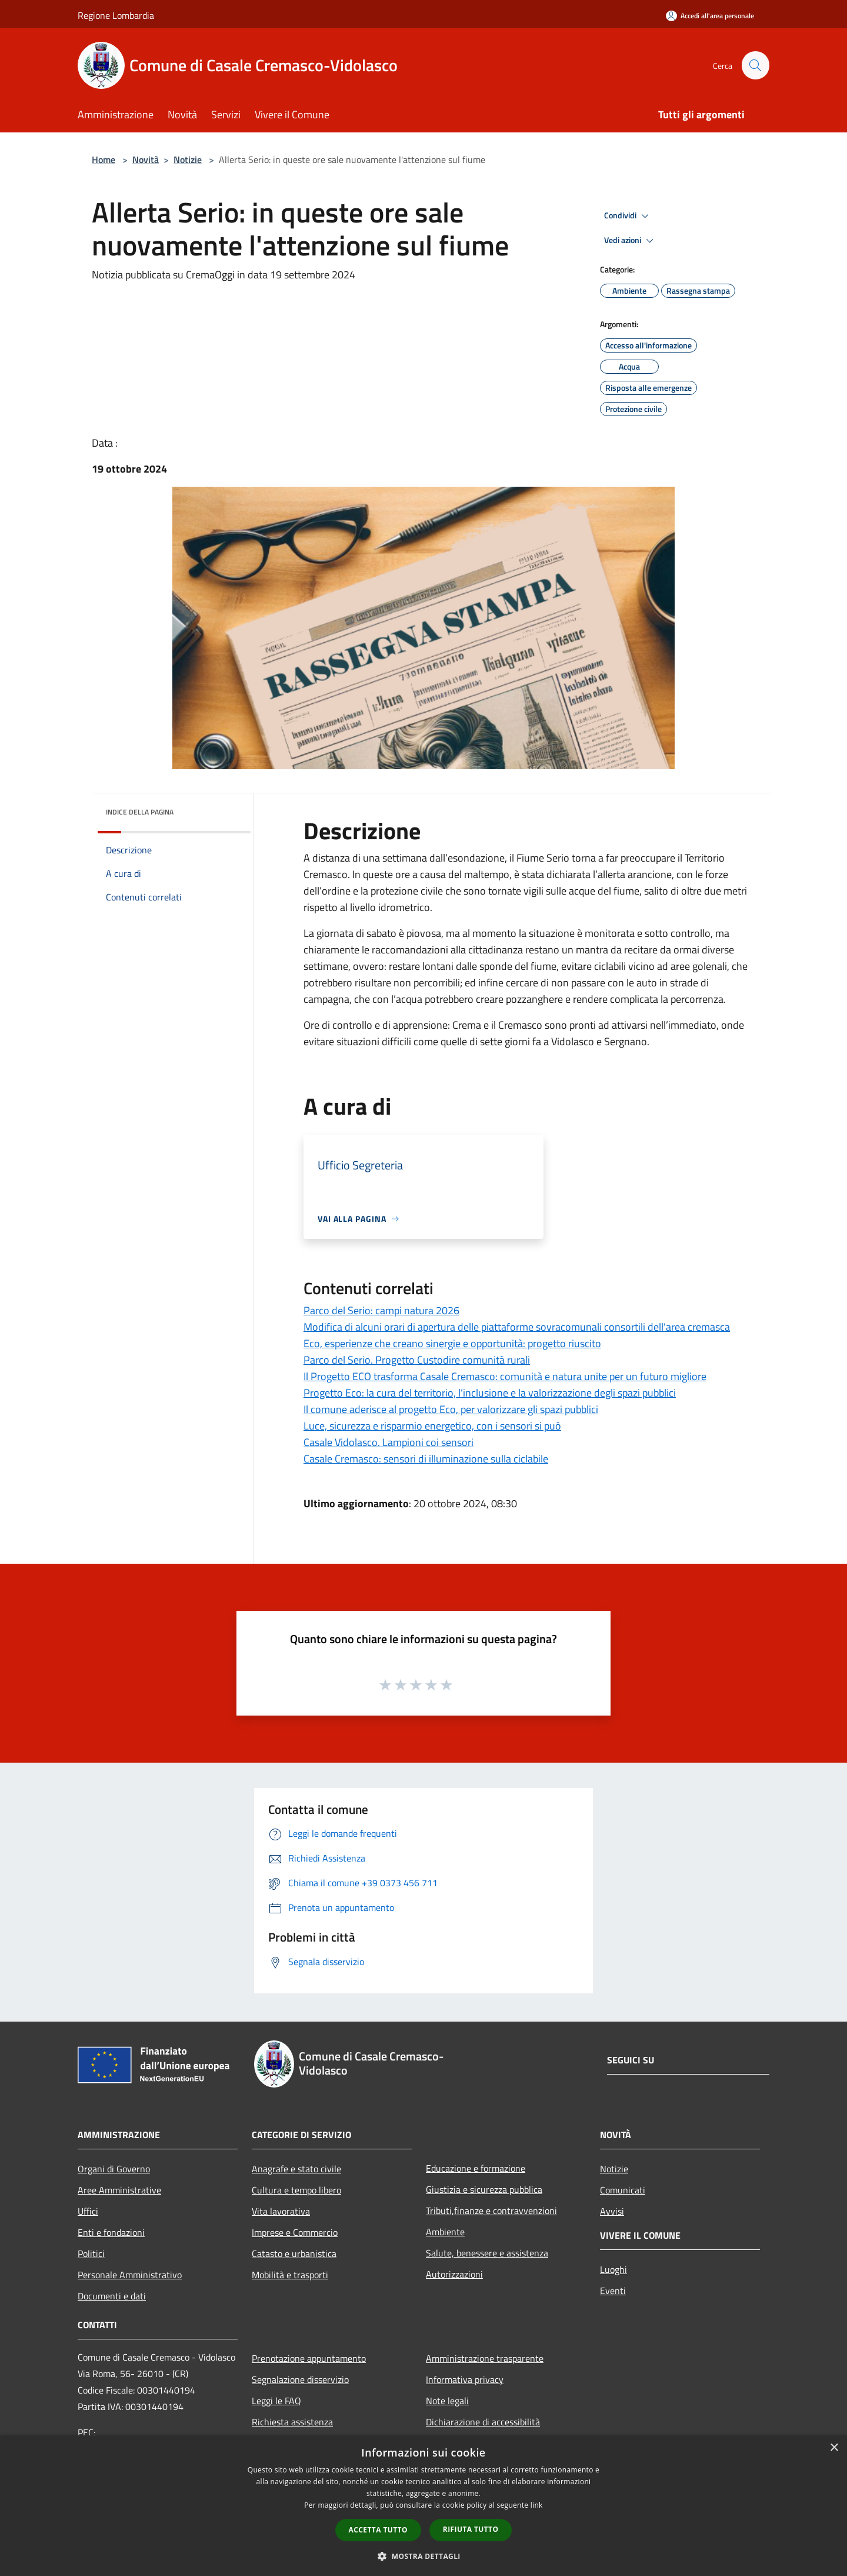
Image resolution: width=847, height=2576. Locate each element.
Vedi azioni (630, 241)
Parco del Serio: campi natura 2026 (381, 1310)
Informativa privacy (464, 2379)
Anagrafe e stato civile (296, 2169)
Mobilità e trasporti (290, 2275)
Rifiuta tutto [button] (471, 2529)
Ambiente (445, 2232)
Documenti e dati (112, 2296)
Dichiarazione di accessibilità (483, 2422)
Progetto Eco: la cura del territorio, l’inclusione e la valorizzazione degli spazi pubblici (490, 1393)
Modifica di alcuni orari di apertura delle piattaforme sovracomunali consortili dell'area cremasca (517, 1327)
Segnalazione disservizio (300, 2379)
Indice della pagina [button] (140, 811)
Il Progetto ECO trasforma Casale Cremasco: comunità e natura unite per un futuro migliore (505, 1376)
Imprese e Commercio (295, 2232)
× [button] (833, 2448)
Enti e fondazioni (111, 2232)
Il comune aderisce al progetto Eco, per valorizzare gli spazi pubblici (451, 1409)
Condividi (628, 216)
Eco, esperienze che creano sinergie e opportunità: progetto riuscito (452, 1343)
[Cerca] (755, 65)
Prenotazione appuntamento (309, 2358)
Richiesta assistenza (292, 2422)
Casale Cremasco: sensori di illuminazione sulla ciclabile (426, 1459)
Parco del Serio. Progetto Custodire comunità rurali (417, 1360)
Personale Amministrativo (130, 2275)
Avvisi (612, 2211)
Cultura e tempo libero (296, 2190)
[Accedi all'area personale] (710, 15)
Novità (145, 159)
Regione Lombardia (116, 15)
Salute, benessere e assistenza (487, 2253)
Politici (91, 2253)
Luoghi (613, 2269)
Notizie (188, 159)
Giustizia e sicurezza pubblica (484, 2189)
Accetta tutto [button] (378, 2530)
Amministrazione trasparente (484, 2358)
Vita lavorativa (281, 2211)
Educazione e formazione (475, 2168)
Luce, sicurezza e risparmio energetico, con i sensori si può (432, 1426)
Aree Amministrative (119, 2190)
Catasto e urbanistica (294, 2253)
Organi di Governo (114, 2169)
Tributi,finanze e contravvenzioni (491, 2210)
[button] (423, 2556)
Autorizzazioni (454, 2274)
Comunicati (622, 2190)
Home (103, 159)
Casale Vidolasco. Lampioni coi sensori (388, 1442)
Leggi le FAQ (276, 2401)
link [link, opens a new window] (537, 2505)
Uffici (88, 2211)
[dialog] (423, 2505)
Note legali (447, 2401)
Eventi (613, 2291)
